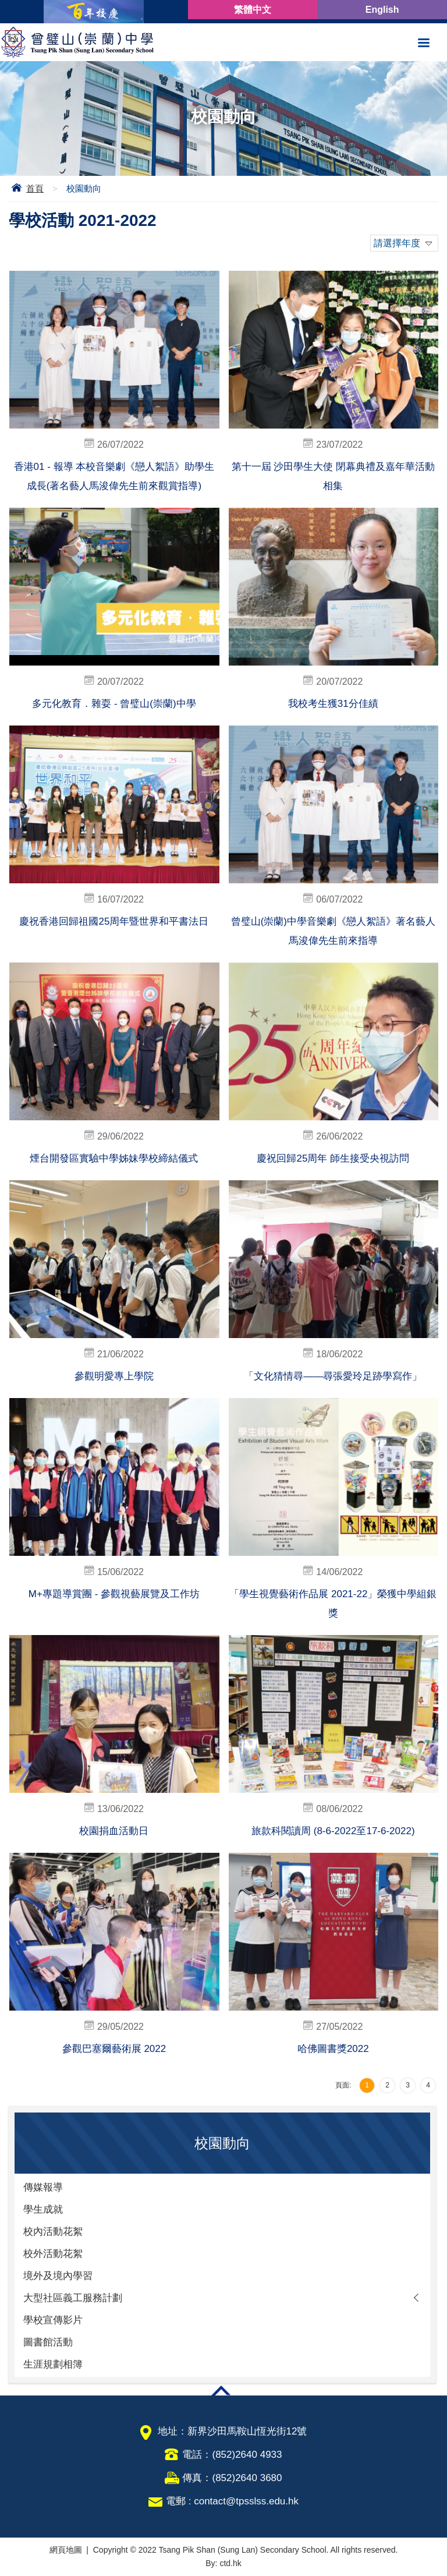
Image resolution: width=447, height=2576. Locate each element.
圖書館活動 (48, 2342)
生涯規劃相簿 (53, 2364)
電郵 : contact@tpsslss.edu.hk (232, 2501)
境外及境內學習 (58, 2275)
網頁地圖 (65, 2549)
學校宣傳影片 (53, 2320)
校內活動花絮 (53, 2231)
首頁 (35, 188)
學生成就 (43, 2209)
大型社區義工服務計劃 (72, 2297)
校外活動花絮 (53, 2253)
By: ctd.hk (223, 2563)
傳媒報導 (43, 2187)
